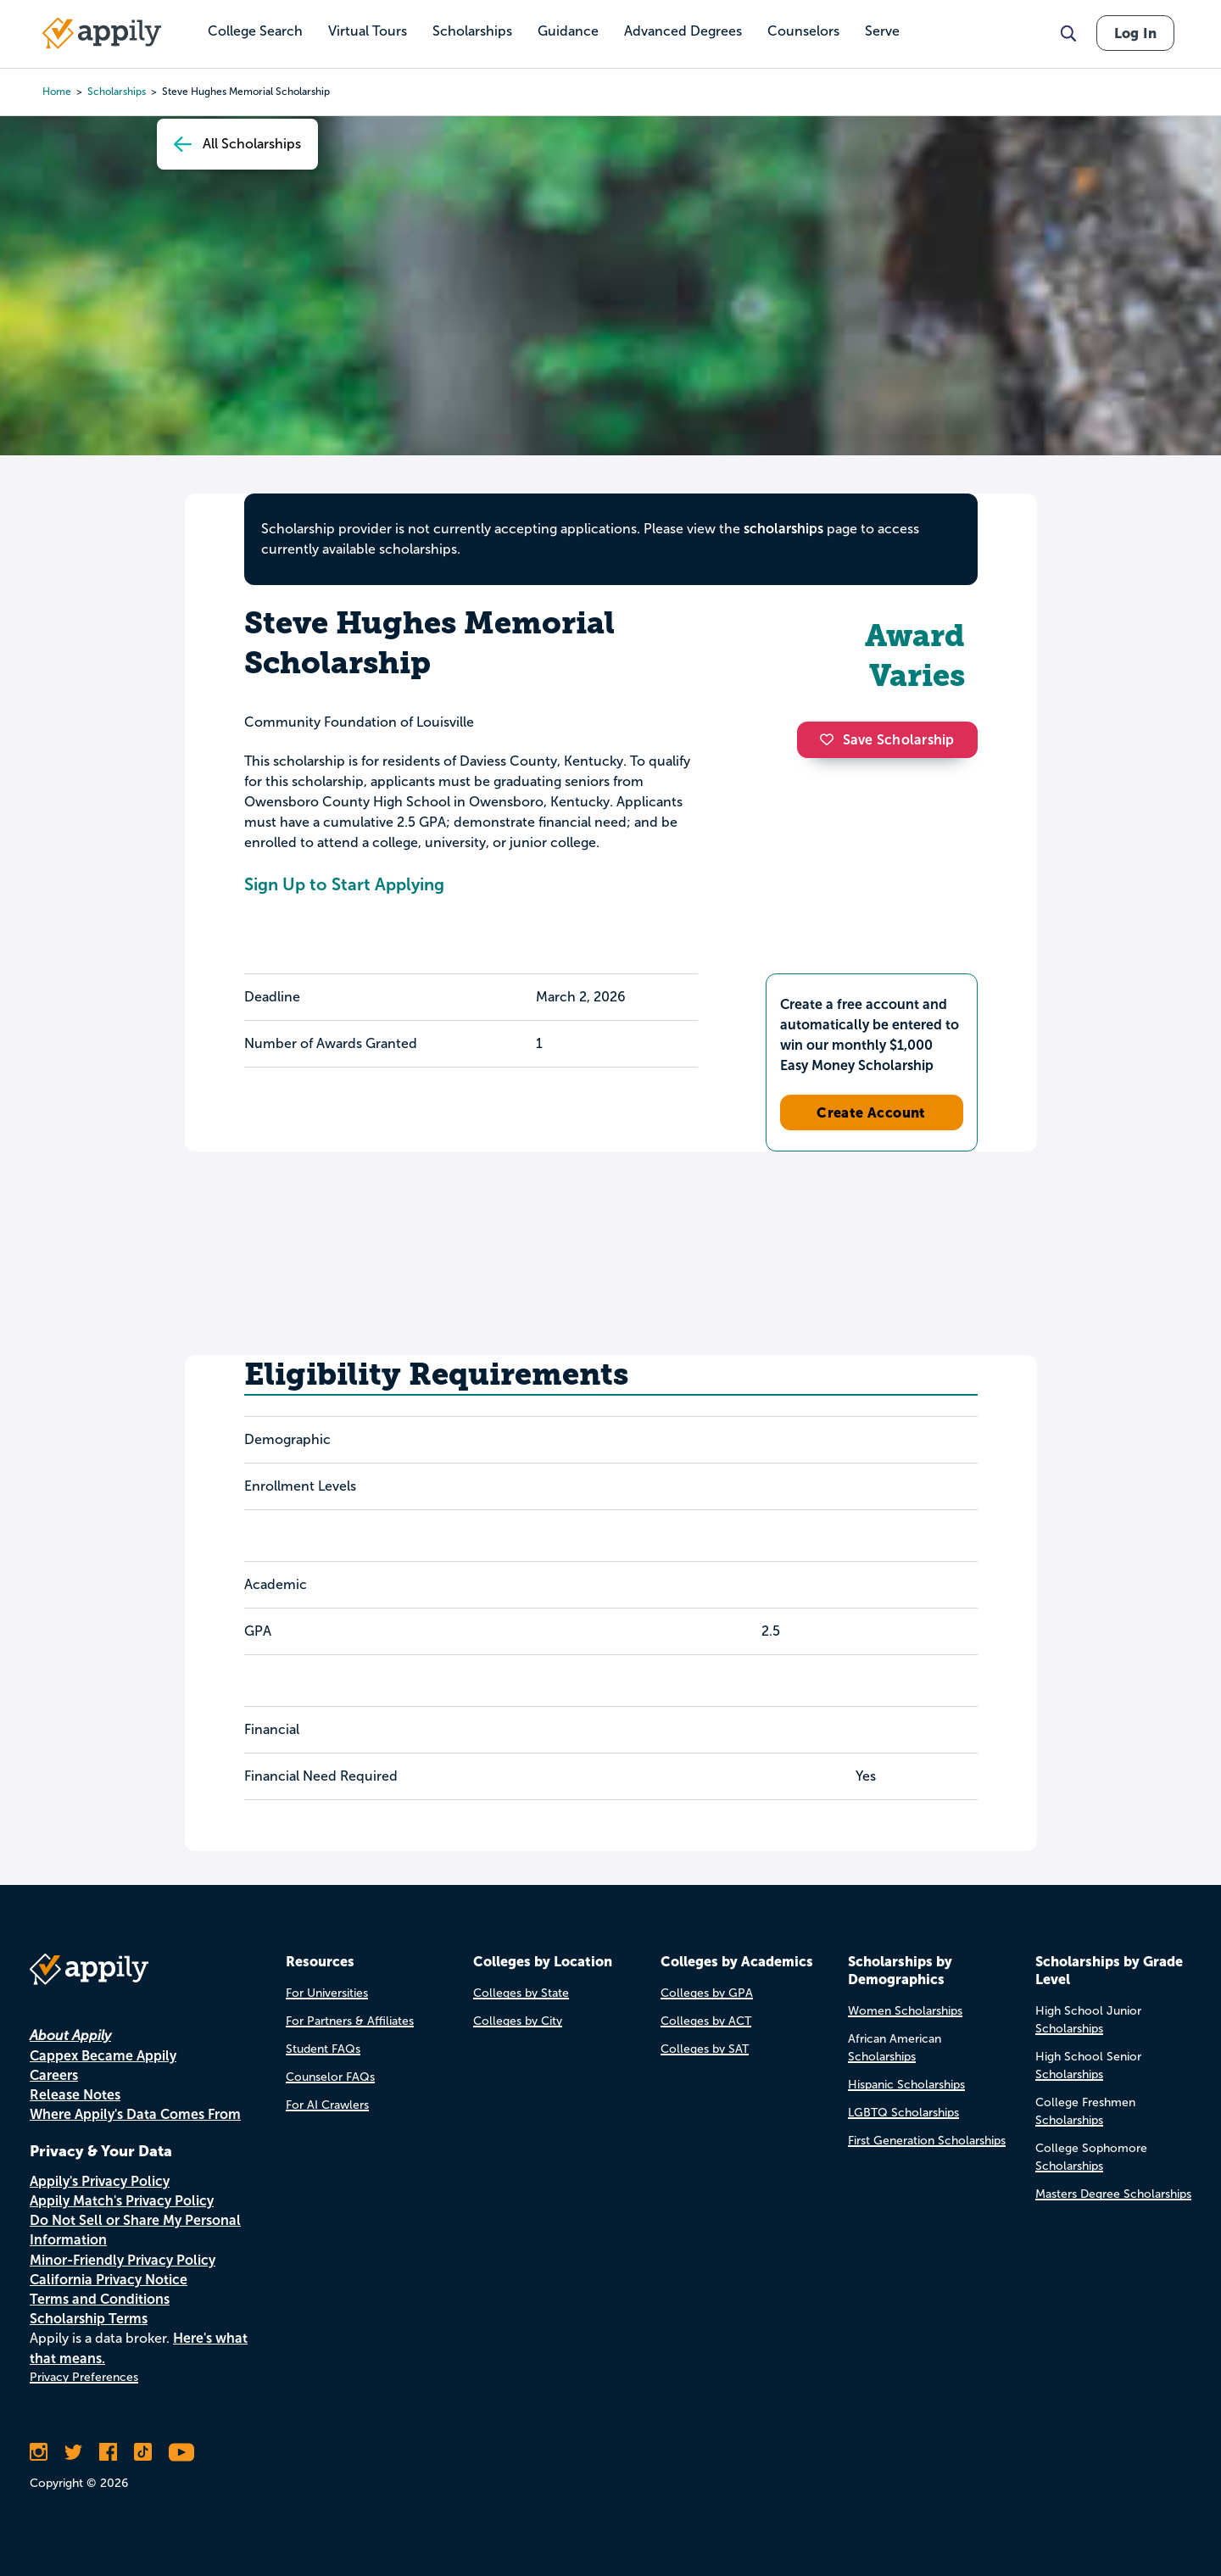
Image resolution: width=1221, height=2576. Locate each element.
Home (56, 92)
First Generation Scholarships (927, 2140)
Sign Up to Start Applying (344, 884)
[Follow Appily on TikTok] (143, 2452)
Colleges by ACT (706, 2021)
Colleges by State (521, 1993)
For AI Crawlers (327, 2105)
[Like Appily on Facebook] (108, 2452)
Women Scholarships (905, 2010)
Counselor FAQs (330, 2077)
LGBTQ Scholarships (903, 2112)
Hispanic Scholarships (906, 2084)
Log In (1135, 33)
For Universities (327, 1993)
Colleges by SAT (705, 2049)
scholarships (783, 528)
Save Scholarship (887, 740)
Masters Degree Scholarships (1113, 2194)
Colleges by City (517, 2021)
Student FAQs (323, 2049)
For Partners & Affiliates (350, 2021)
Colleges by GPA (707, 1993)
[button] (831, 739)
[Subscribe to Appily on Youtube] (181, 2452)
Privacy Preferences (84, 2377)
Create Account (871, 1112)
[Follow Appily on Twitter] (73, 2452)
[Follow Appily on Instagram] (38, 2452)
